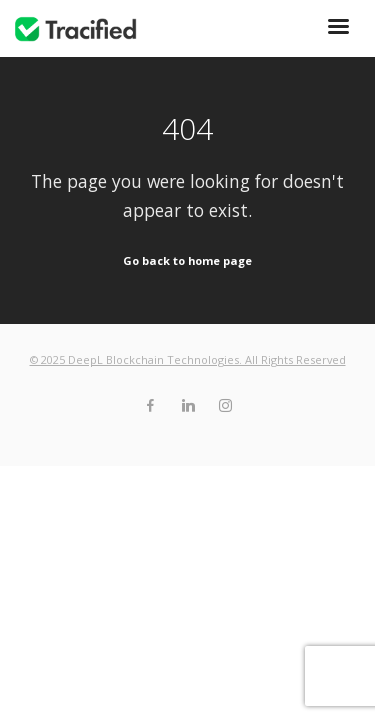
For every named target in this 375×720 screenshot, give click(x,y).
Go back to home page (187, 260)
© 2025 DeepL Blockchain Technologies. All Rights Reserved (188, 359)
